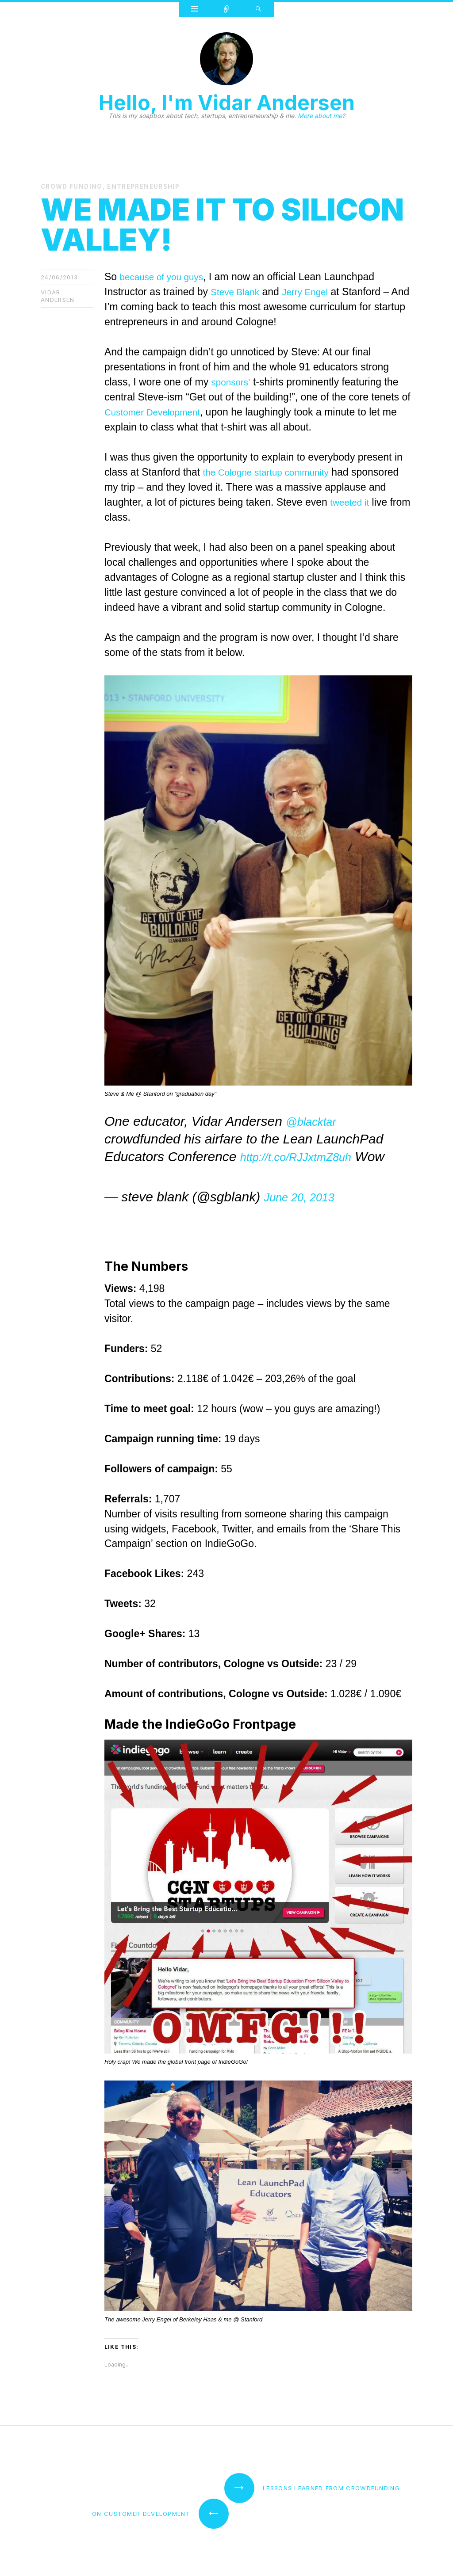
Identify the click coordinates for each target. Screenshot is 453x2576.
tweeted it (126, 516)
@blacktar (316, 1120)
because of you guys (166, 276)
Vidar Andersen (57, 295)
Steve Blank (238, 291)
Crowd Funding (73, 186)
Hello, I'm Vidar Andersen (227, 102)
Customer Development (157, 411)
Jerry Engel (313, 291)
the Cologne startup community (273, 471)
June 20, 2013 (306, 1196)
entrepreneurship (148, 186)
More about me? (321, 115)
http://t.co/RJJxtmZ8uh (306, 1156)
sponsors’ (233, 381)
